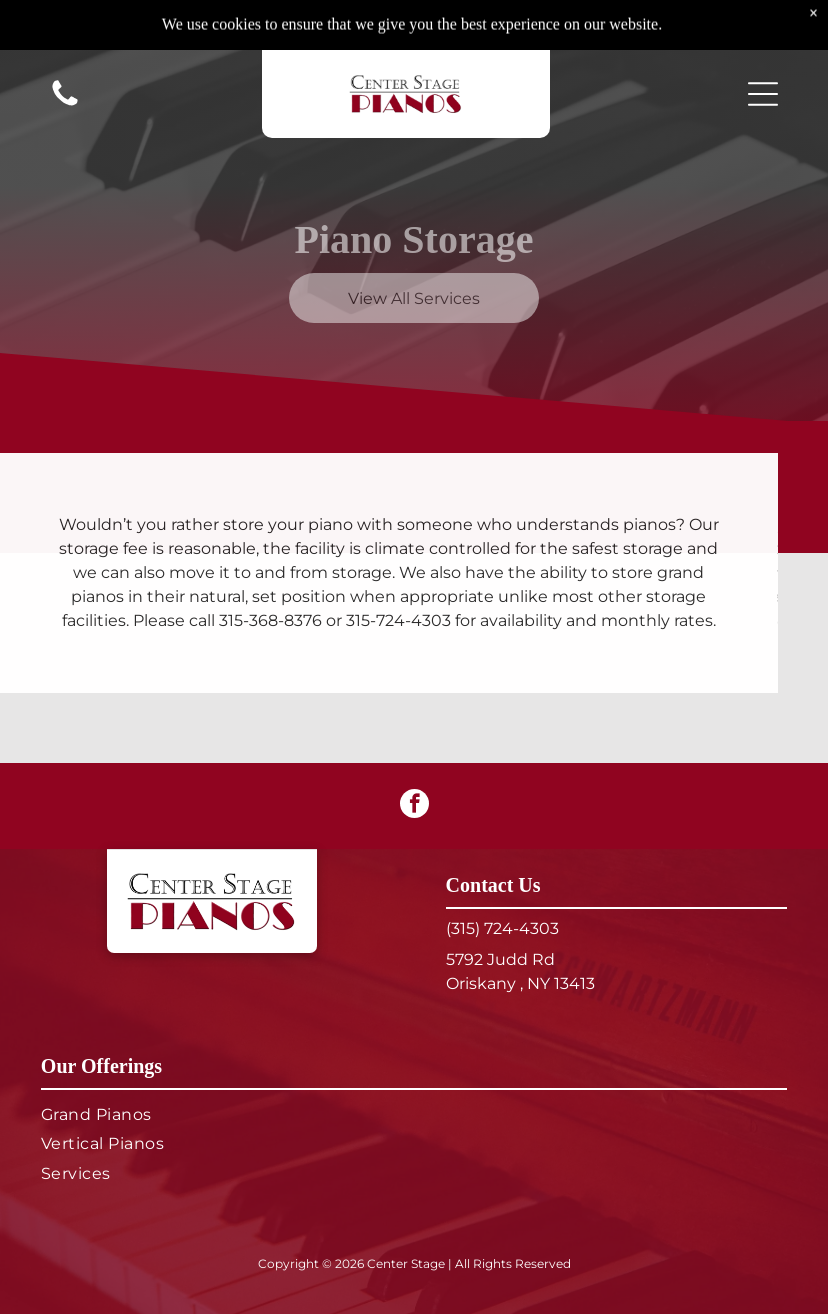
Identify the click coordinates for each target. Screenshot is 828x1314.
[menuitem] (414, 1114)
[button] (763, 44)
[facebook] (414, 806)
